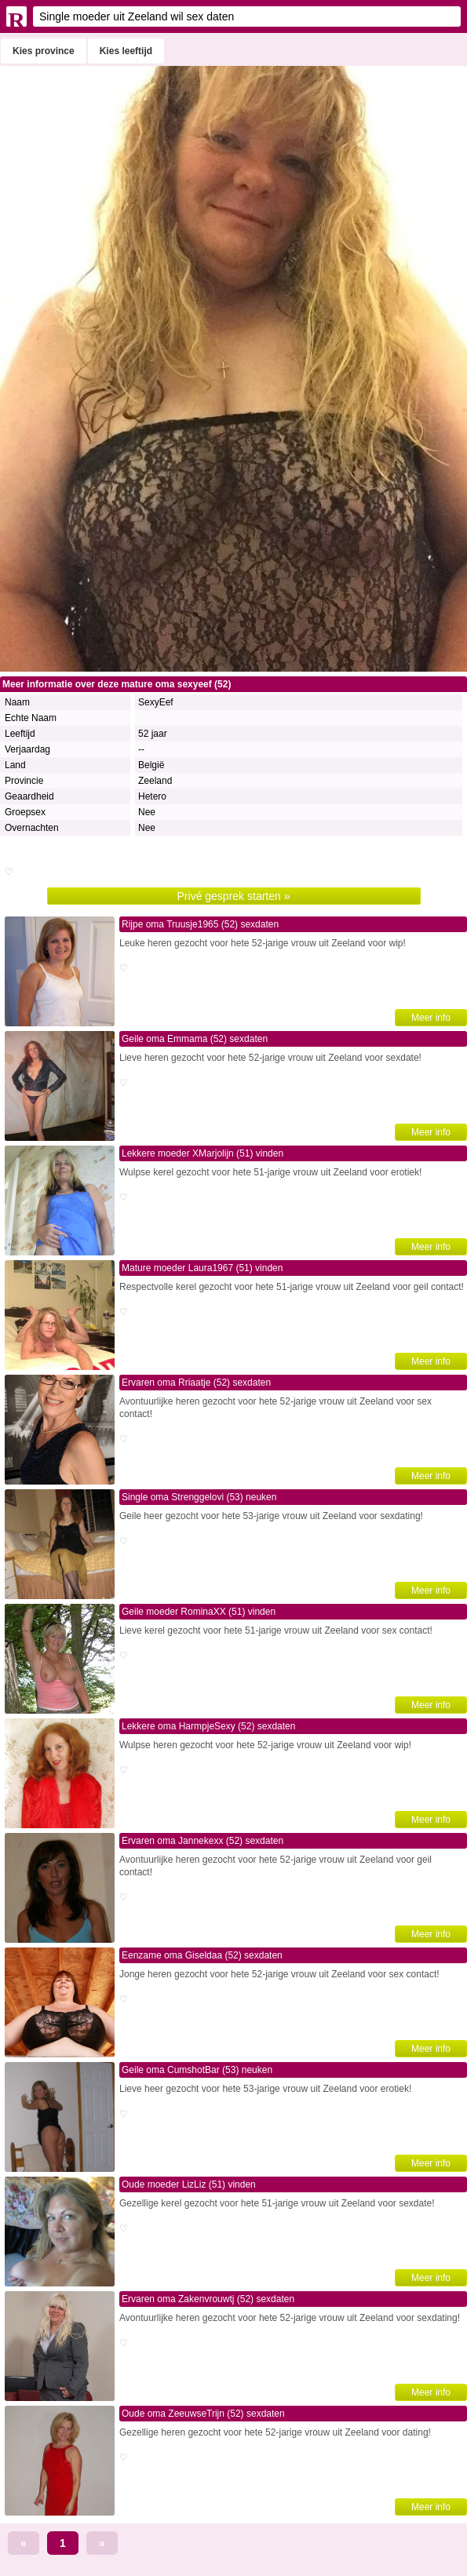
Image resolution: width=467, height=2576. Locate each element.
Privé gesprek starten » (233, 896)
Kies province (44, 51)
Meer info (431, 1017)
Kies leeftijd (126, 51)
